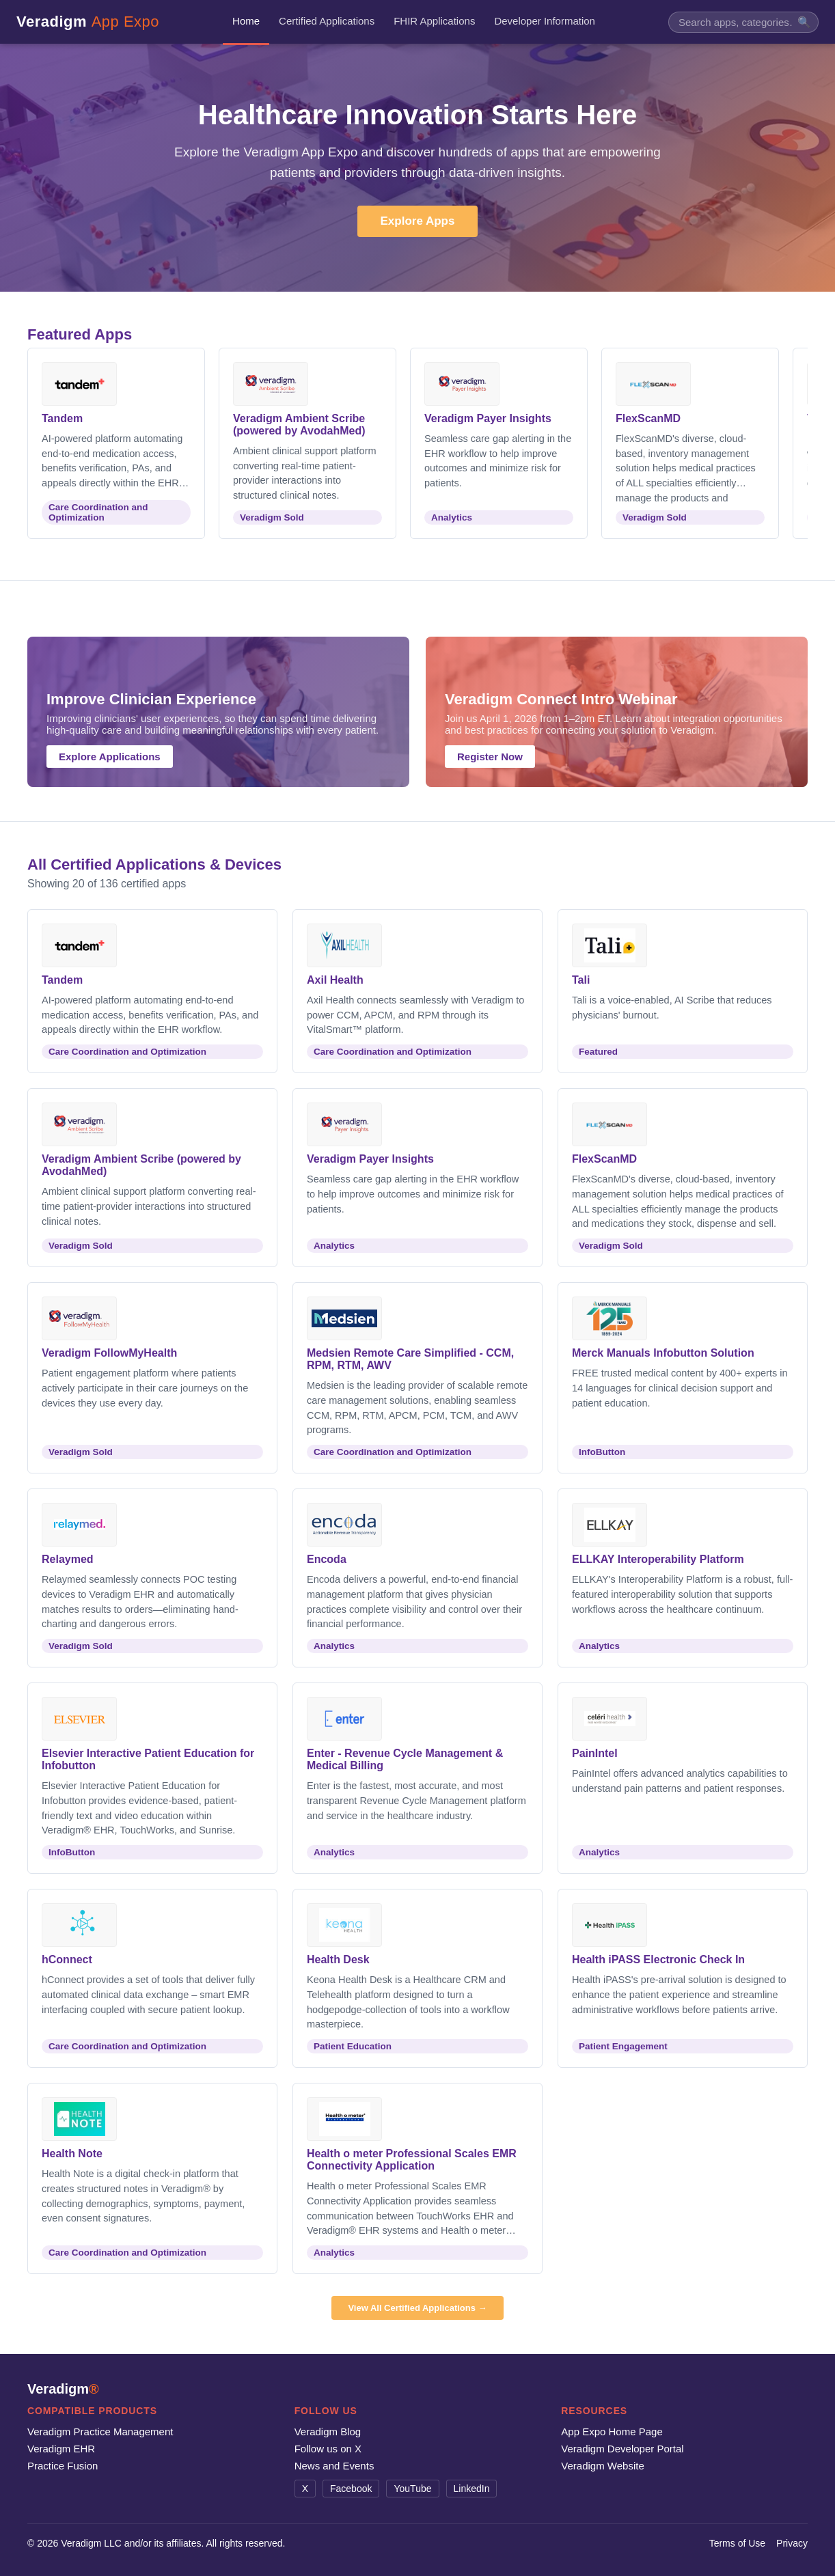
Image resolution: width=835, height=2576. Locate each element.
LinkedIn (472, 2488)
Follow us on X (328, 2448)
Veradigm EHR (61, 2448)
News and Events (334, 2465)
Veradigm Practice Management (100, 2431)
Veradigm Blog (328, 2431)
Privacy (792, 2543)
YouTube (412, 2488)
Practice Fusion (62, 2465)
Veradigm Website (602, 2465)
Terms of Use (737, 2543)
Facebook (351, 2488)
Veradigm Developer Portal (622, 2448)
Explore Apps (418, 220)
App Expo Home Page (611, 2431)
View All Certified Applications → (417, 2308)
